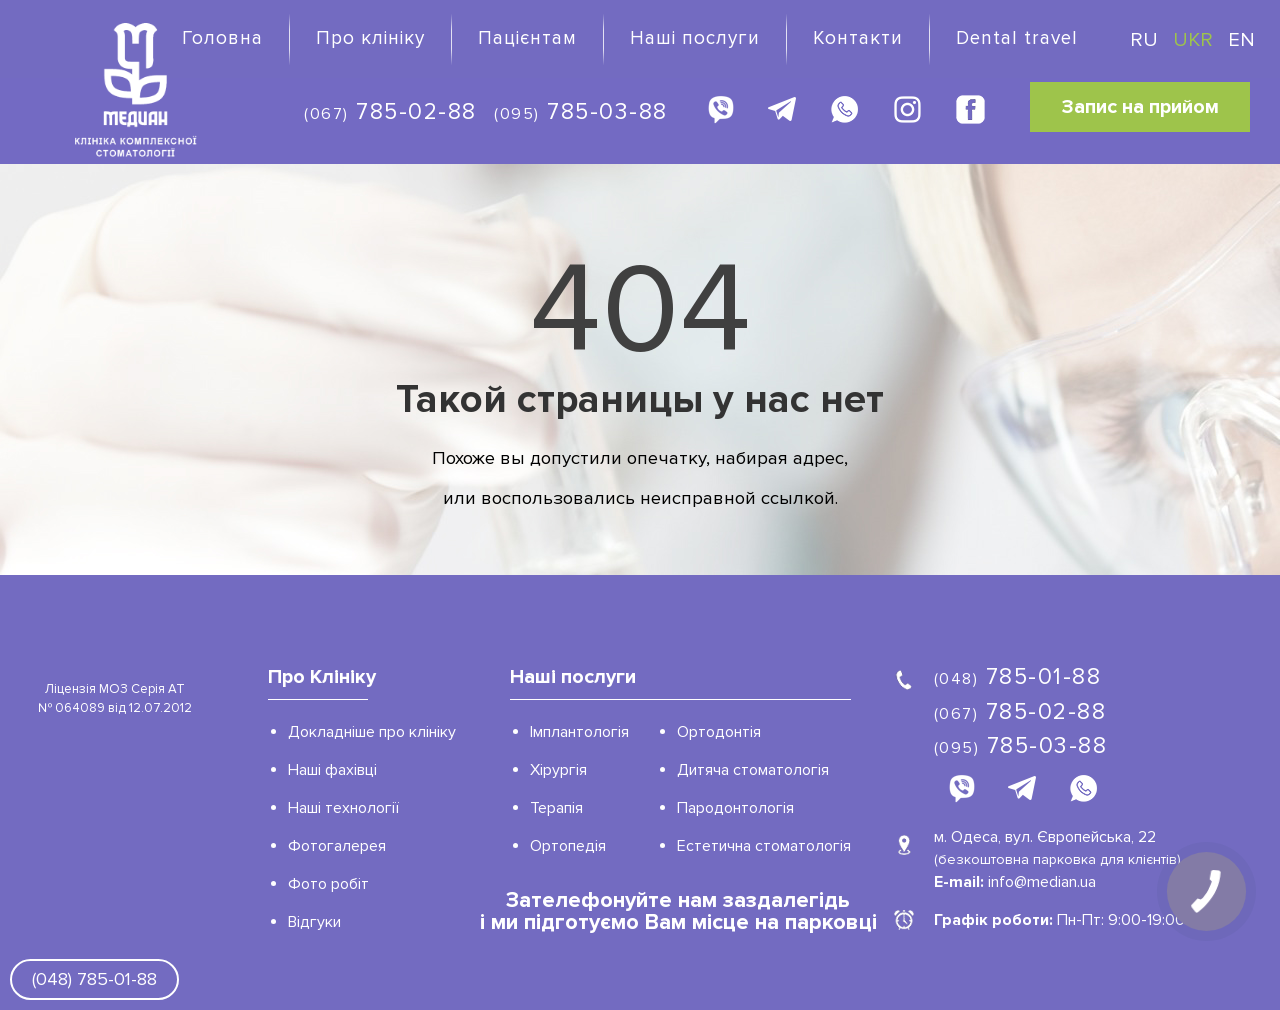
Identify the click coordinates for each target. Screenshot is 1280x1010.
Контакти (858, 38)
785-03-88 (581, 112)
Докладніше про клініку (372, 732)
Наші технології (343, 808)
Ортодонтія (719, 732)
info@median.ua (1042, 882)
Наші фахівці (332, 770)
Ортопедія (568, 846)
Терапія (556, 808)
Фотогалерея (337, 846)
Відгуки (314, 922)
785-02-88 (390, 112)
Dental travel (1017, 38)
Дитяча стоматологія (753, 770)
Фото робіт (328, 884)
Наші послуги (695, 38)
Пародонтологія (735, 808)
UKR (1195, 40)
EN (1241, 40)
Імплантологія (579, 732)
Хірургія (558, 770)
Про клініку (370, 38)
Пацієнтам (527, 38)
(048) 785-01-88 (94, 979)
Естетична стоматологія (764, 846)
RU (1146, 40)
